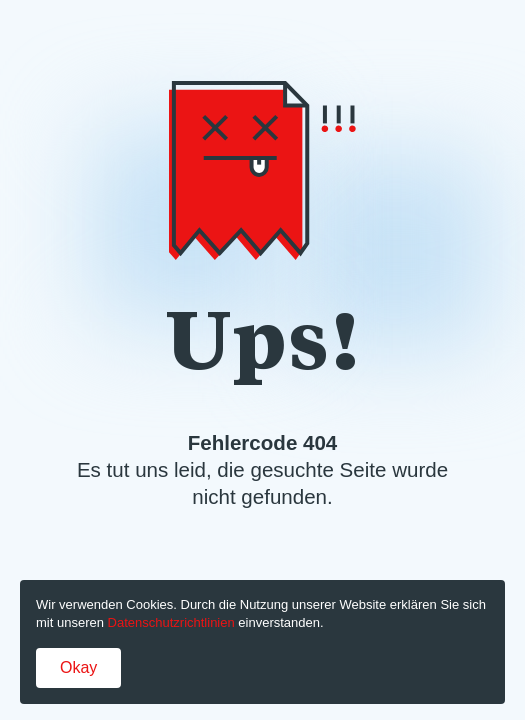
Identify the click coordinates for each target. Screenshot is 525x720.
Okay (78, 667)
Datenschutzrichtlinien (171, 622)
